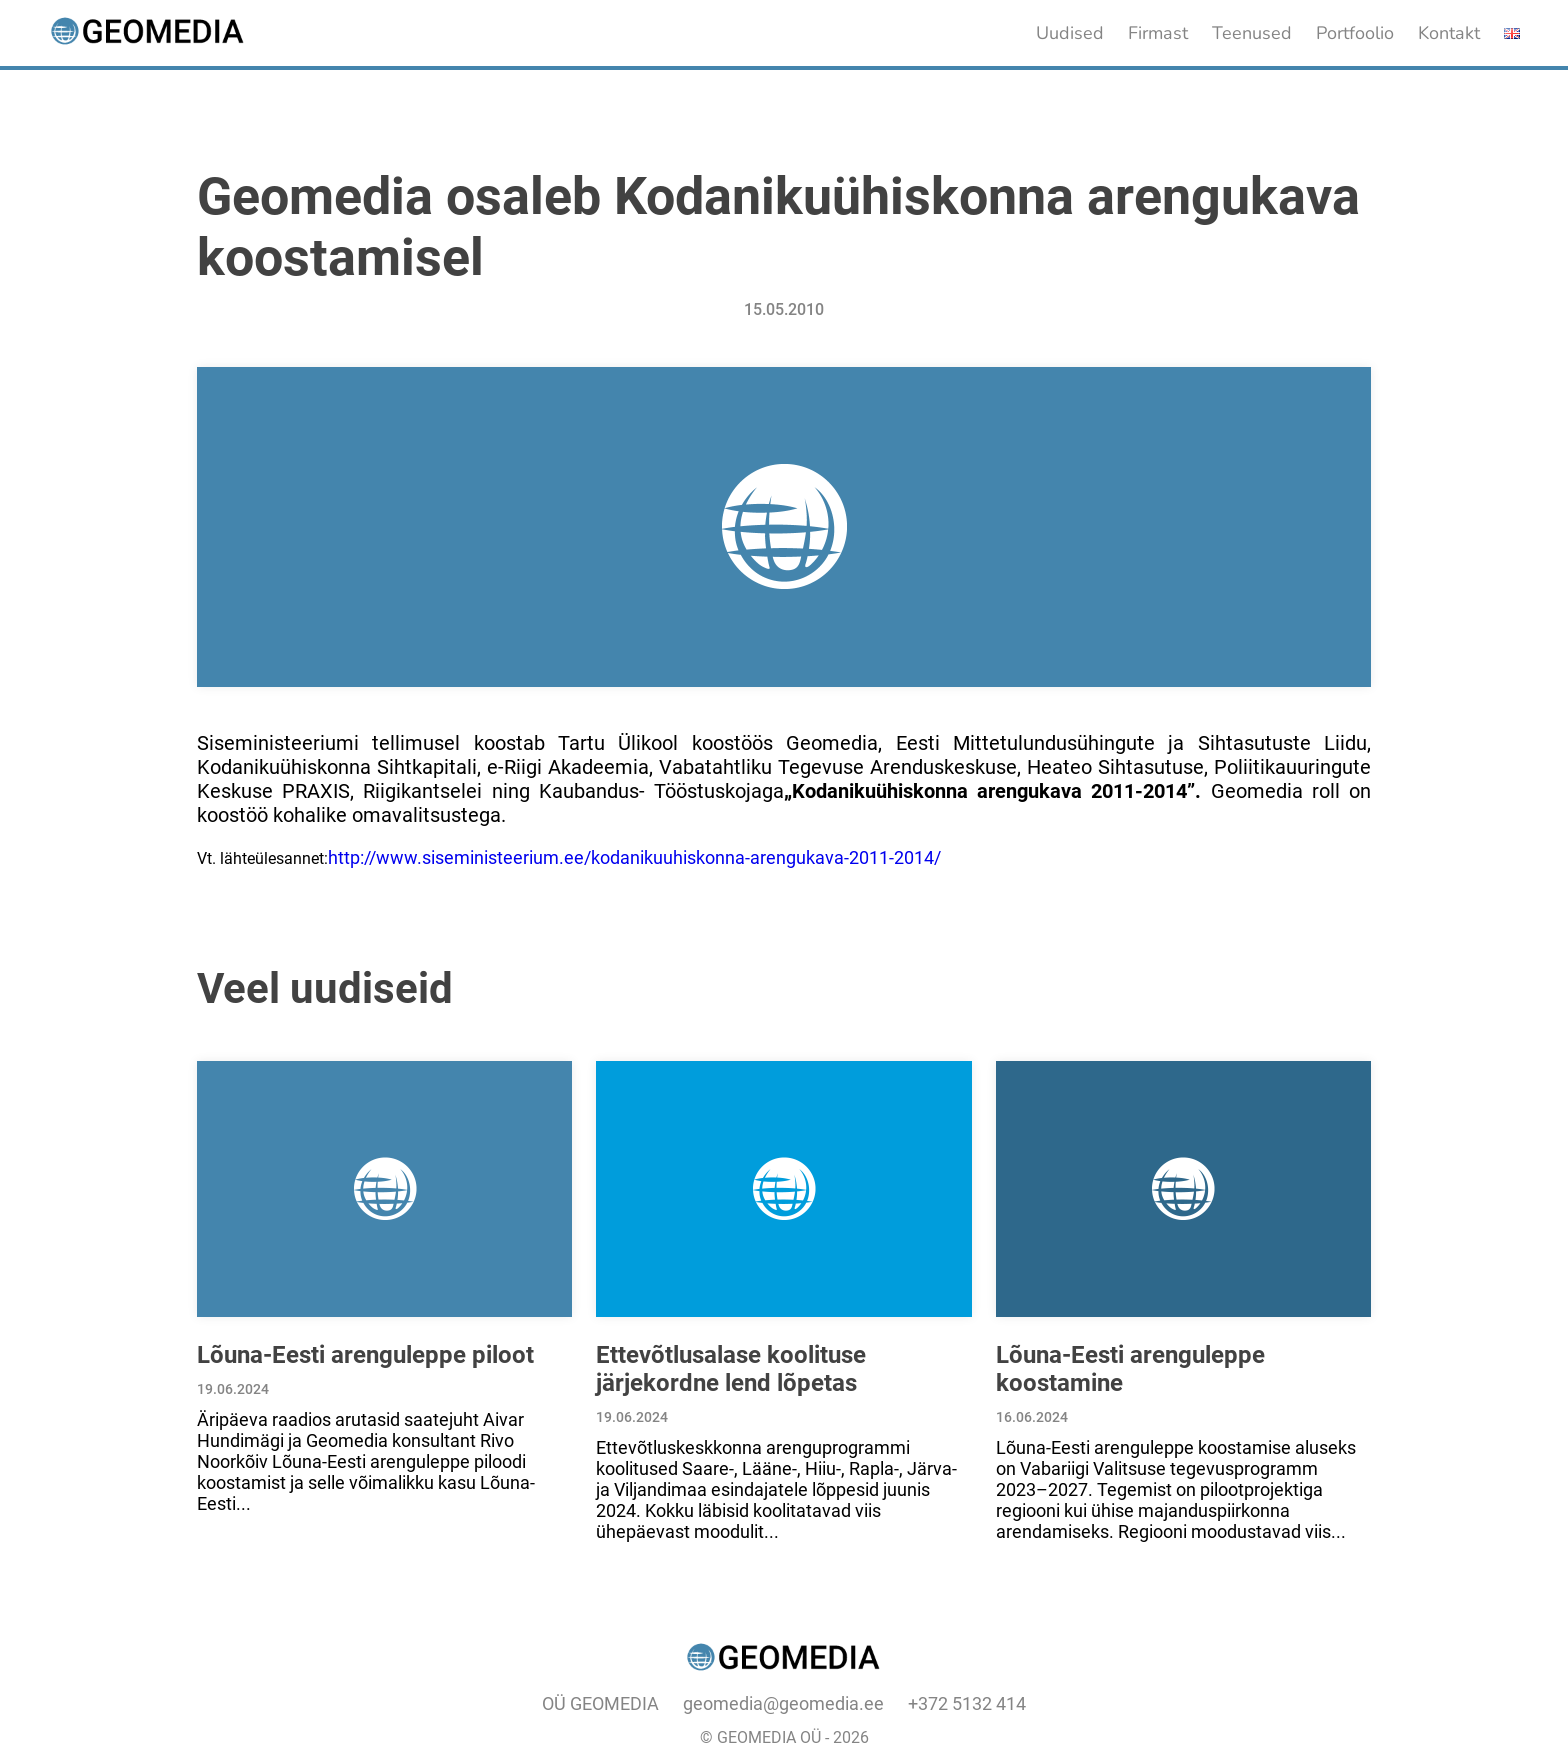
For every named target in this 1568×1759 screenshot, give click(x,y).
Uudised (1070, 33)
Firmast (1158, 33)
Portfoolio (1355, 33)
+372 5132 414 (967, 1703)
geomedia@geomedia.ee (783, 1703)
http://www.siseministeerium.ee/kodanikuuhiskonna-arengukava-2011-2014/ (634, 857)
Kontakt (1449, 33)
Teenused (1252, 33)
